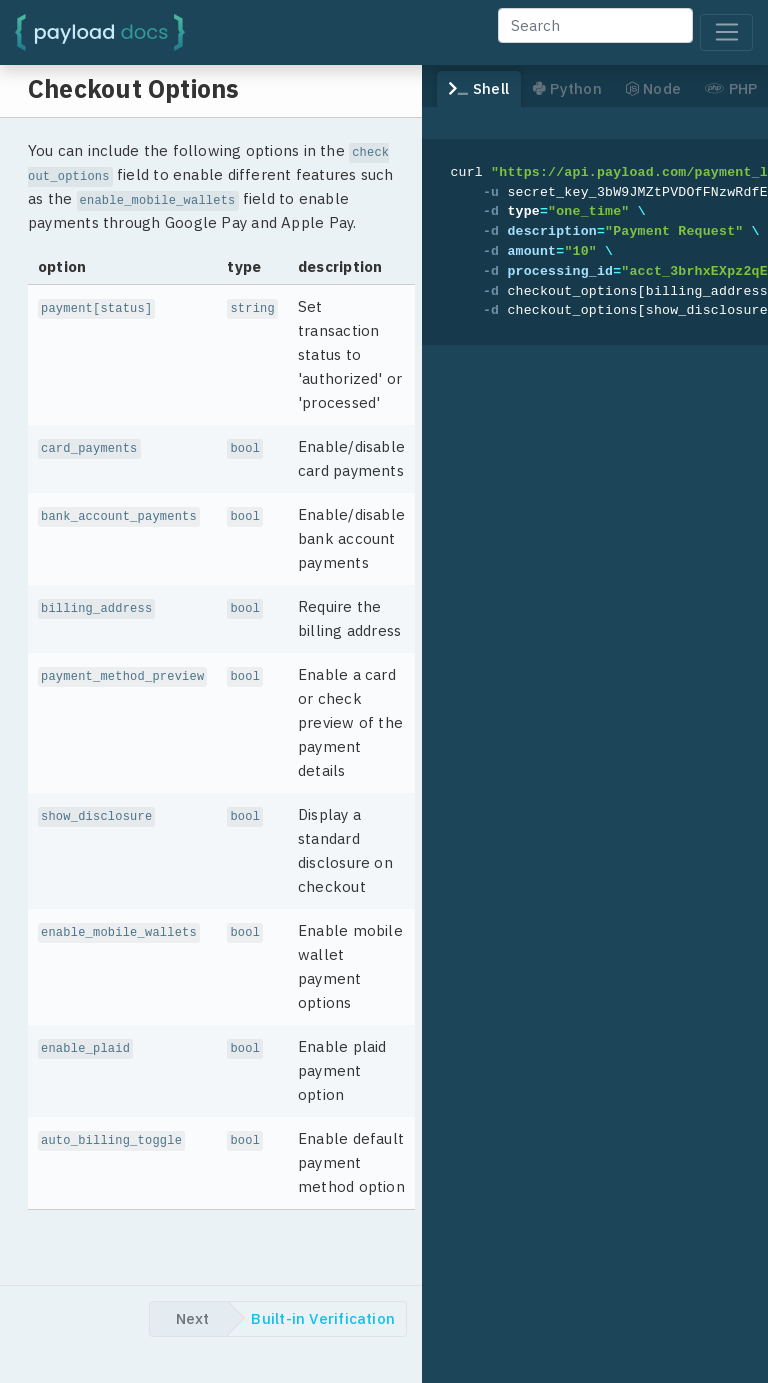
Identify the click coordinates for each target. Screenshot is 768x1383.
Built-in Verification (323, 1318)
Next (192, 1318)
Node (653, 88)
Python (567, 88)
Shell (479, 88)
